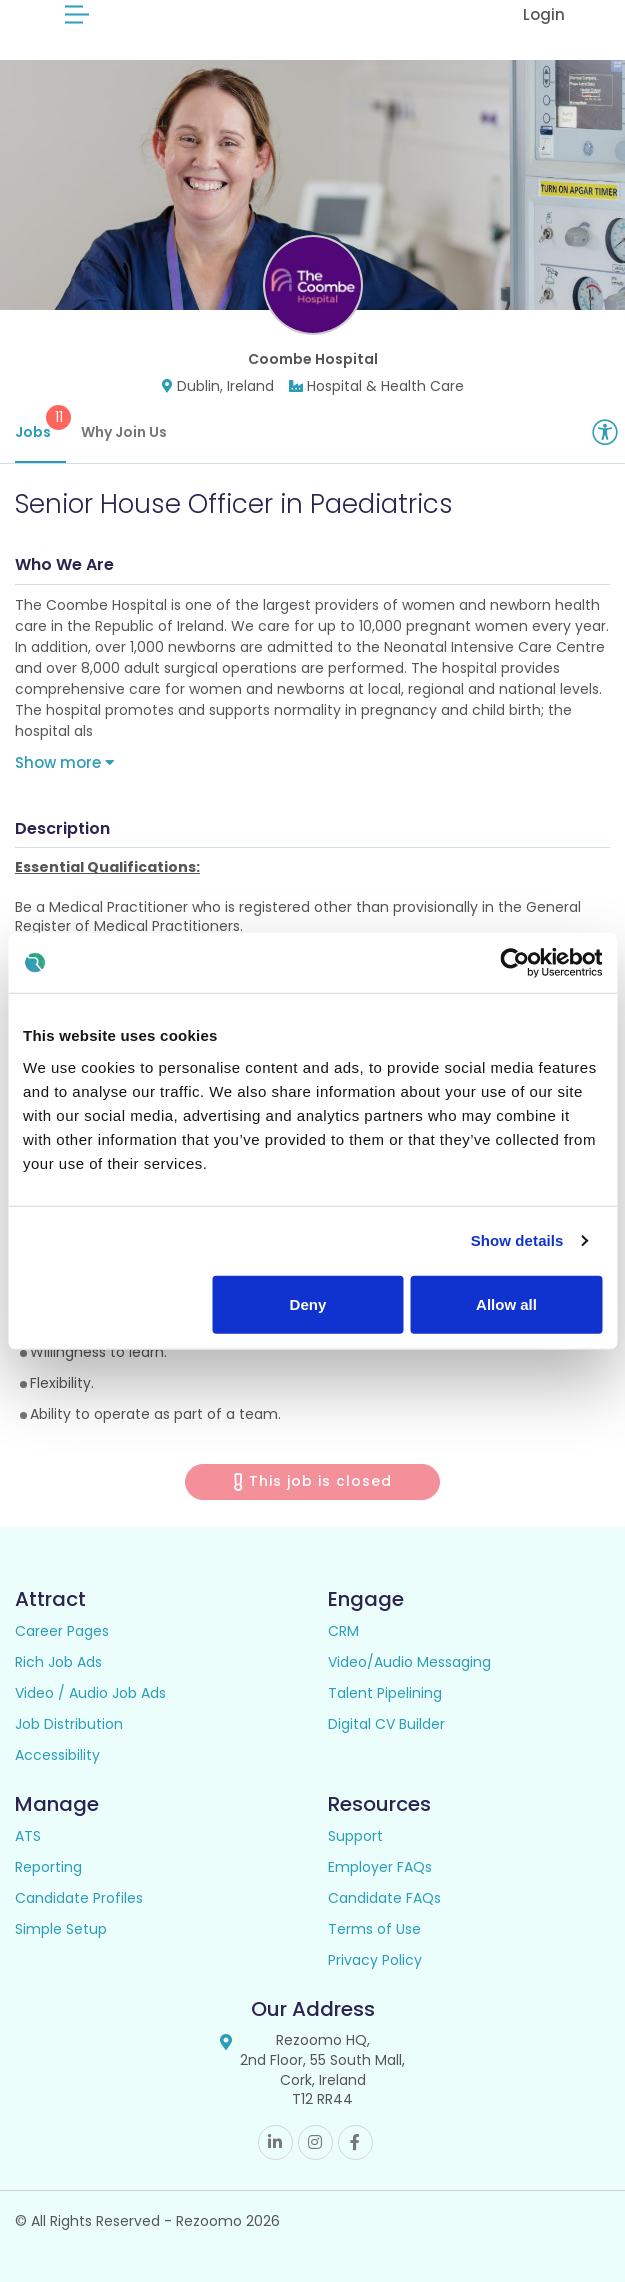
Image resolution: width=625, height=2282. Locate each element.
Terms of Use (374, 1929)
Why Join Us (124, 432)
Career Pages (62, 1631)
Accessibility (57, 1755)
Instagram (315, 2142)
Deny (308, 1303)
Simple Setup (61, 1929)
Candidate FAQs (384, 1898)
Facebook (355, 2142)
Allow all (506, 1303)
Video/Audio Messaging (409, 1662)
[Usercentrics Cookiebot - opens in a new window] (514, 963)
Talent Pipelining (385, 1693)
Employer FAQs (380, 1867)
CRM (343, 1631)
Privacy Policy (375, 1960)
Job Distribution (69, 1724)
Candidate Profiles (79, 1898)
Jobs (40, 423)
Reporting (48, 1867)
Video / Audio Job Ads (90, 1693)
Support (355, 1836)
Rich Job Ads (58, 1662)
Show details (517, 1240)
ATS (28, 1836)
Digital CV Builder (386, 1724)
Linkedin (275, 2142)
